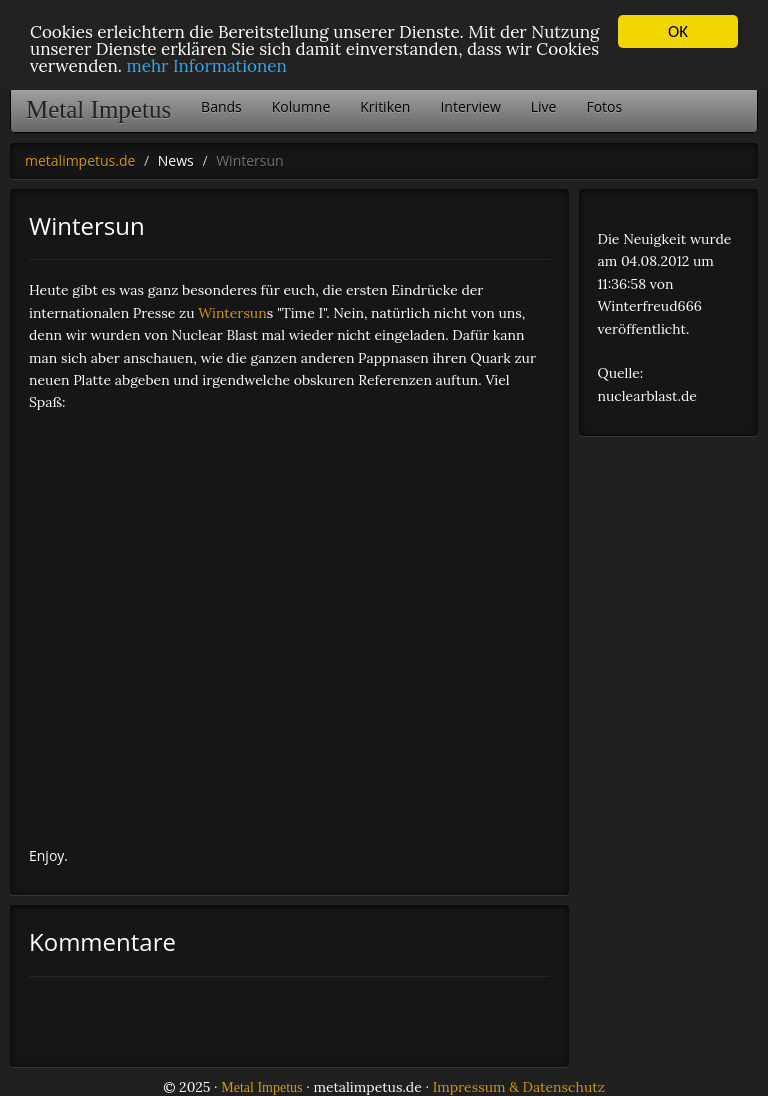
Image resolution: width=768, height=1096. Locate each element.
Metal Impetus (98, 109)
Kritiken (385, 106)
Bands (221, 106)
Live (544, 106)
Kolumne (301, 106)
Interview (470, 106)
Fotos (604, 106)
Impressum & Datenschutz (519, 1087)
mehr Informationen (207, 66)
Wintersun (232, 313)
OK (678, 31)
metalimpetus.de (80, 160)
